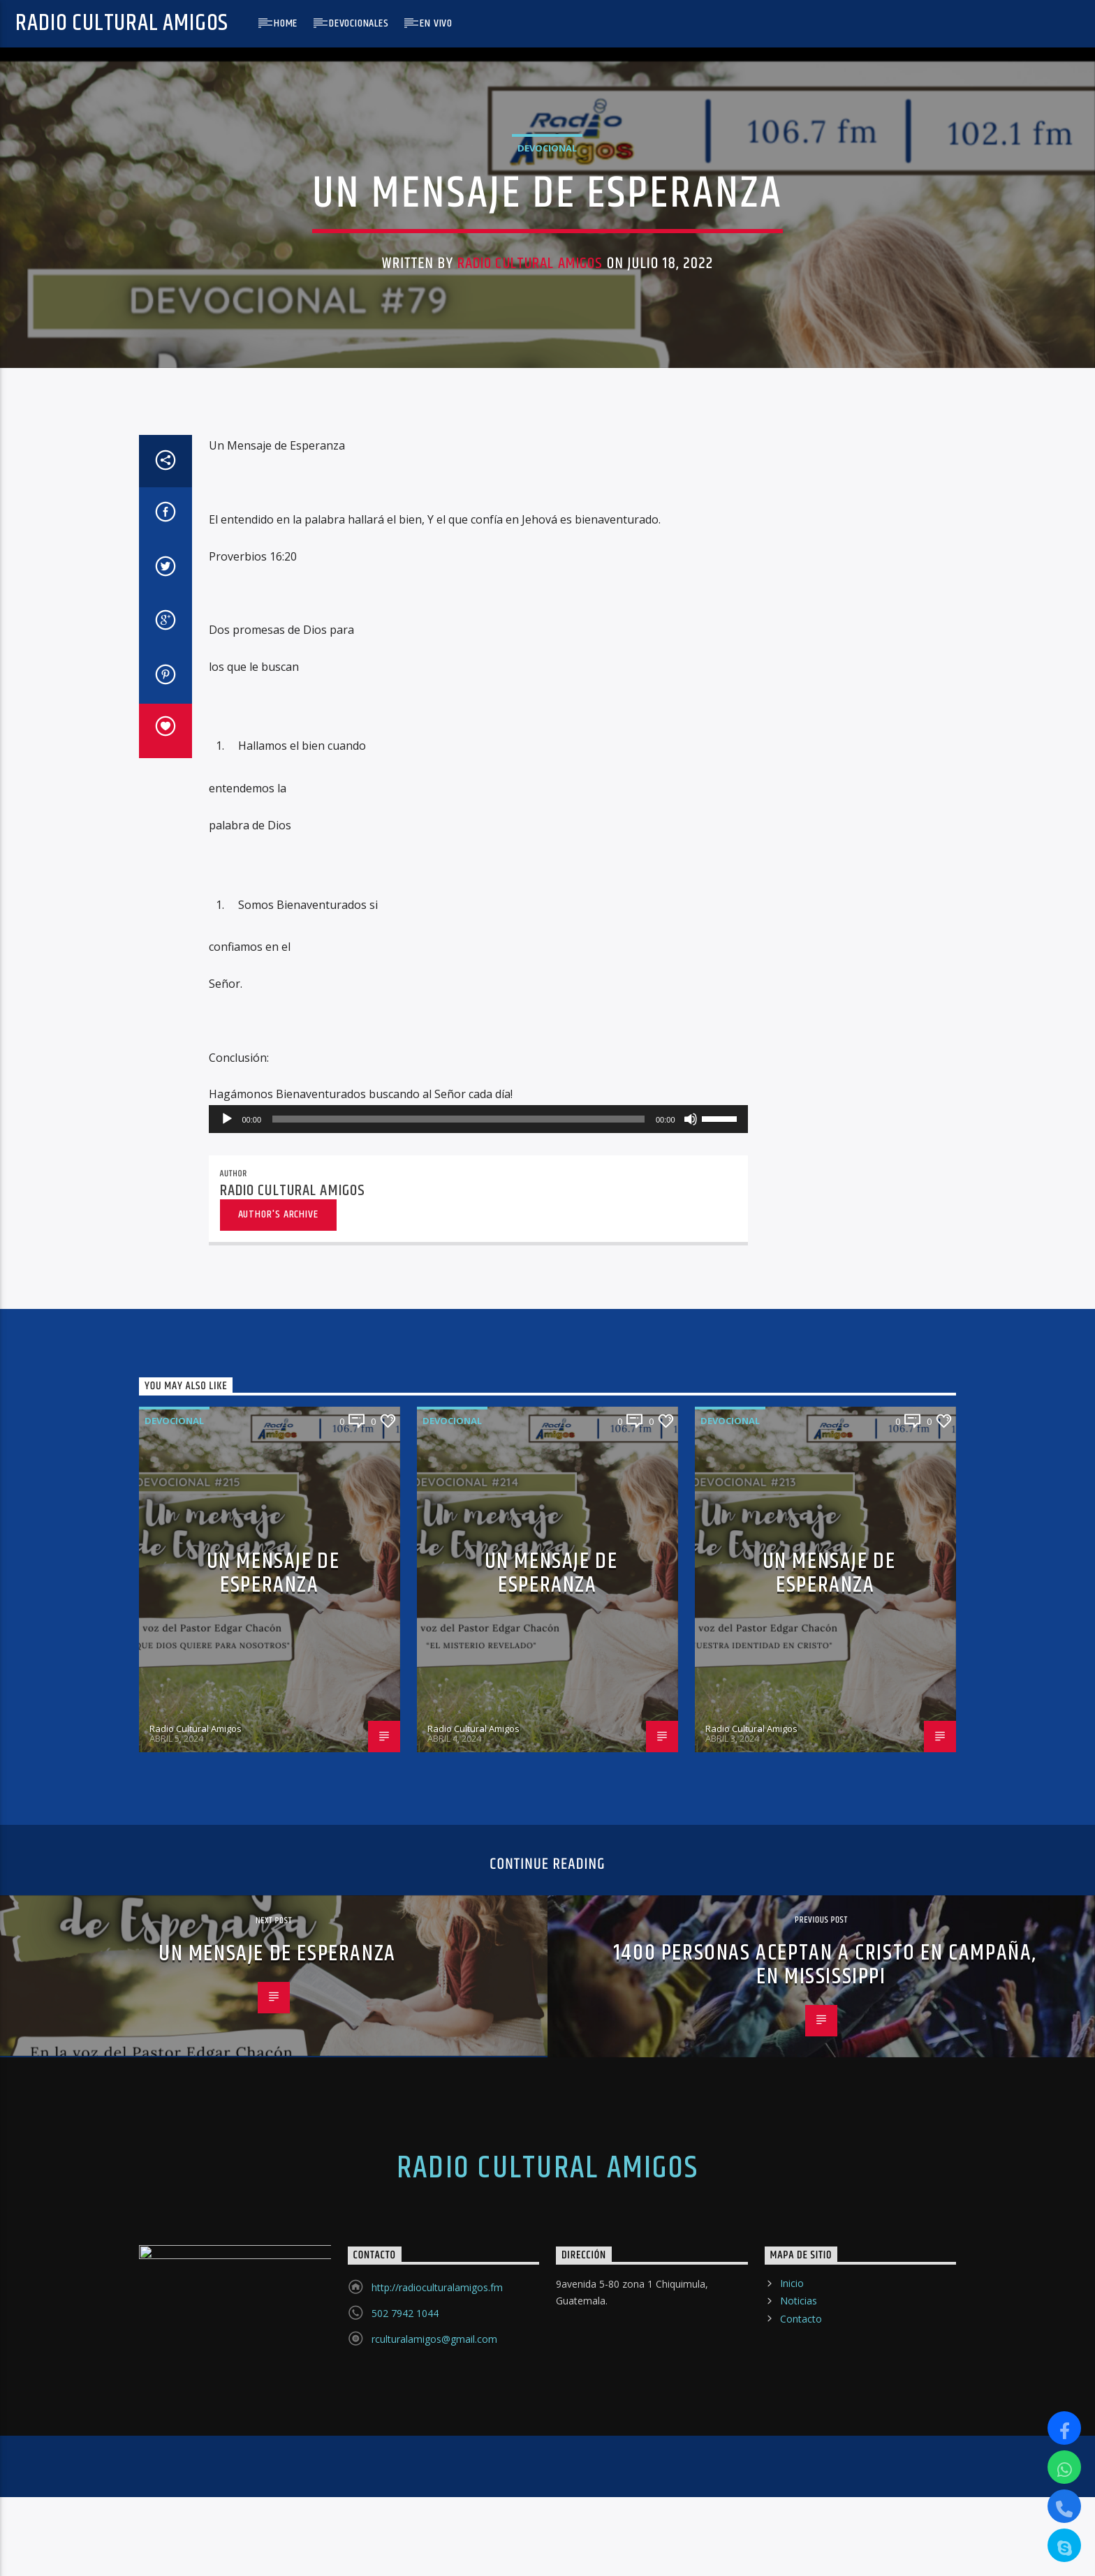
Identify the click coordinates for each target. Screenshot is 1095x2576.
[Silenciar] (691, 1769)
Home (285, 23)
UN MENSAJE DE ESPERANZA (273, 2223)
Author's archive (278, 1864)
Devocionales (359, 23)
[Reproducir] (227, 1769)
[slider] (458, 1769)
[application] (478, 1769)
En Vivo (436, 23)
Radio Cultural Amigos (121, 23)
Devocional (547, 446)
